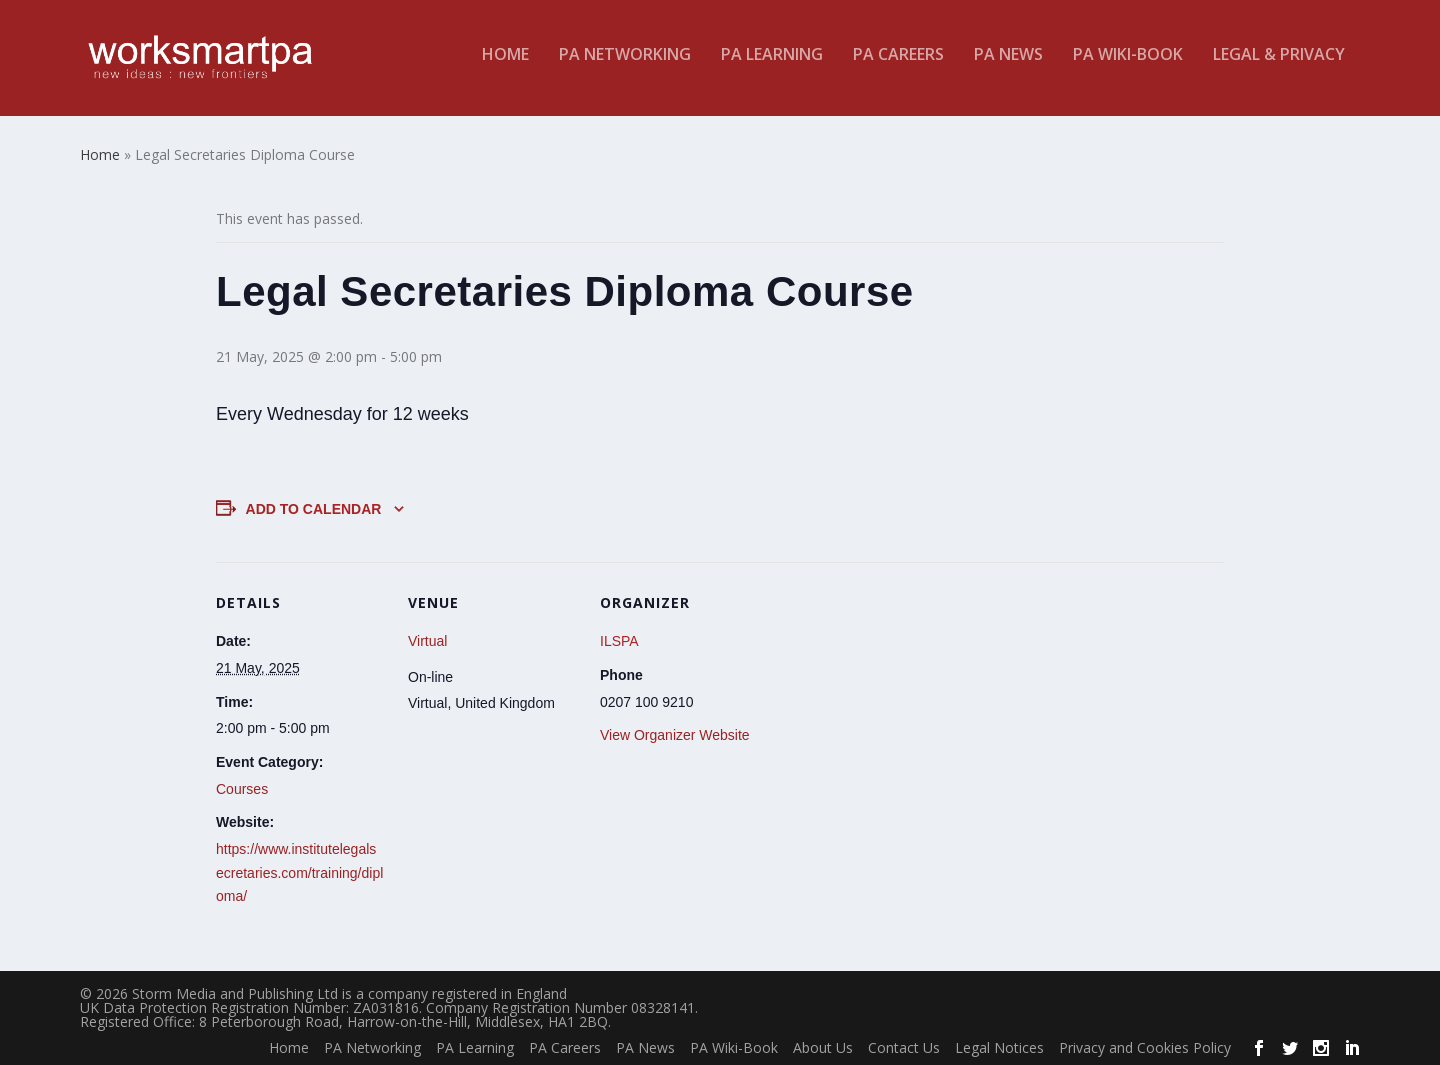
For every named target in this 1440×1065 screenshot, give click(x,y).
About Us (823, 1043)
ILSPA (619, 638)
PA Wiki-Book (1128, 63)
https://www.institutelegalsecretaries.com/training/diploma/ (299, 869)
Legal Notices (999, 1043)
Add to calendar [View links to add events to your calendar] (314, 505)
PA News (1008, 63)
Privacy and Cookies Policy (1145, 1043)
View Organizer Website (675, 731)
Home (505, 63)
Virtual (427, 638)
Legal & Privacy (1279, 63)
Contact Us (904, 1043)
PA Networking (625, 63)
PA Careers (898, 63)
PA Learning (772, 63)
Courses (242, 785)
